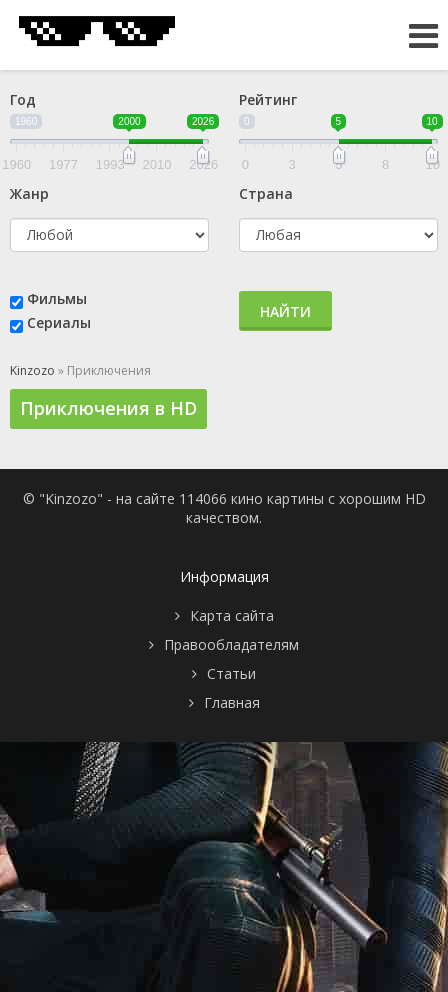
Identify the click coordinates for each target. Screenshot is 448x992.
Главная (232, 702)
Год (23, 99)
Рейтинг (268, 99)
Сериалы (59, 322)
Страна (266, 193)
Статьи (231, 673)
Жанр (29, 193)
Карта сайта (232, 615)
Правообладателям (231, 644)
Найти (285, 311)
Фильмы (57, 298)
